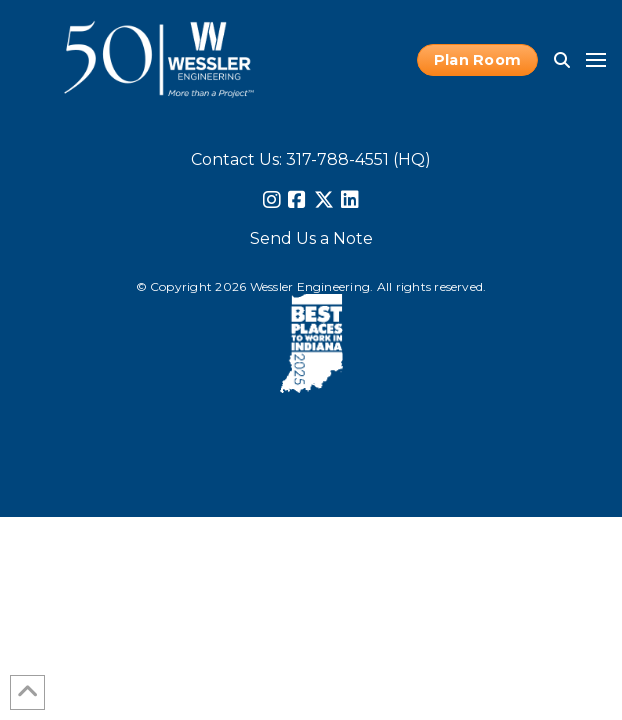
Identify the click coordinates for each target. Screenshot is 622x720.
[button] (562, 60)
